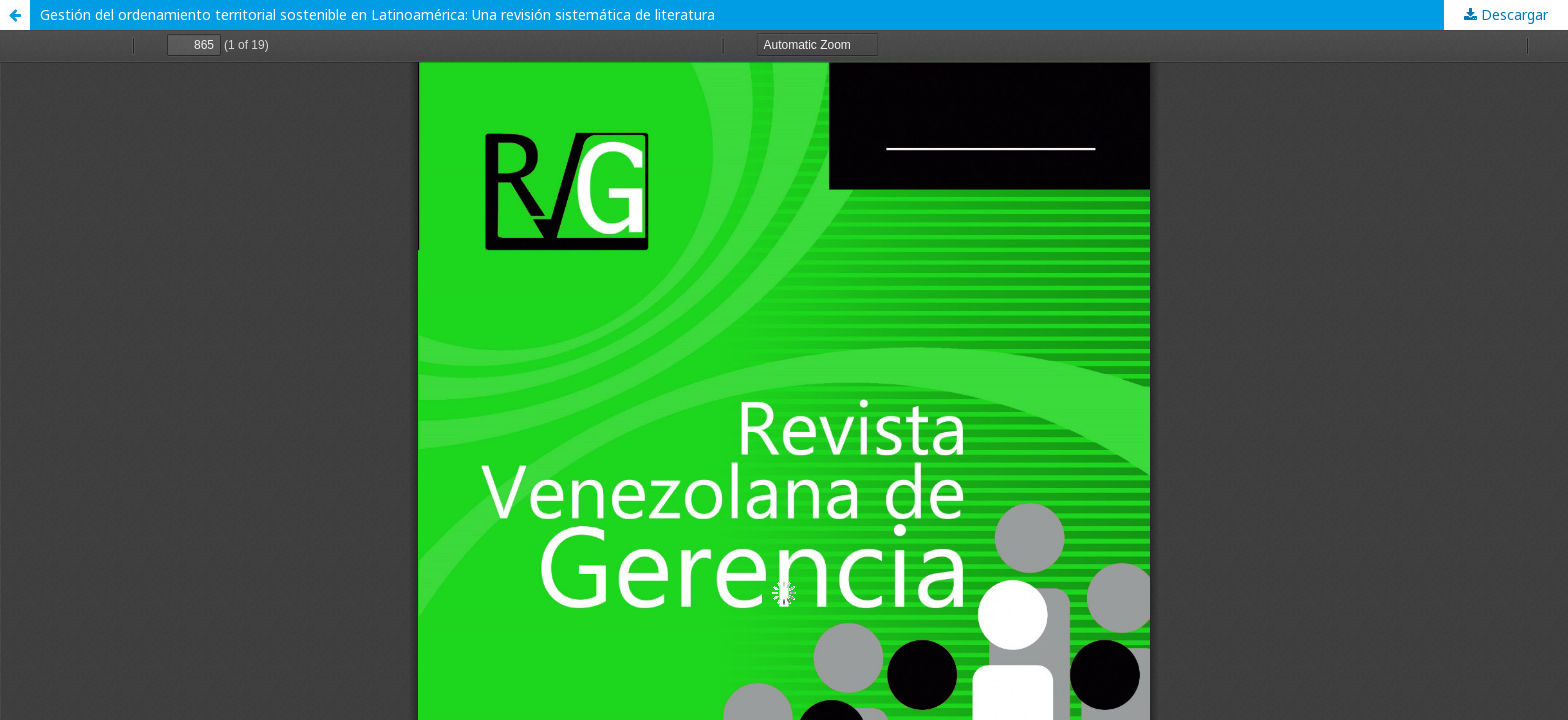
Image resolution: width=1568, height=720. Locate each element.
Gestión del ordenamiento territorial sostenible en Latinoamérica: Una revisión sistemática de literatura (377, 14)
